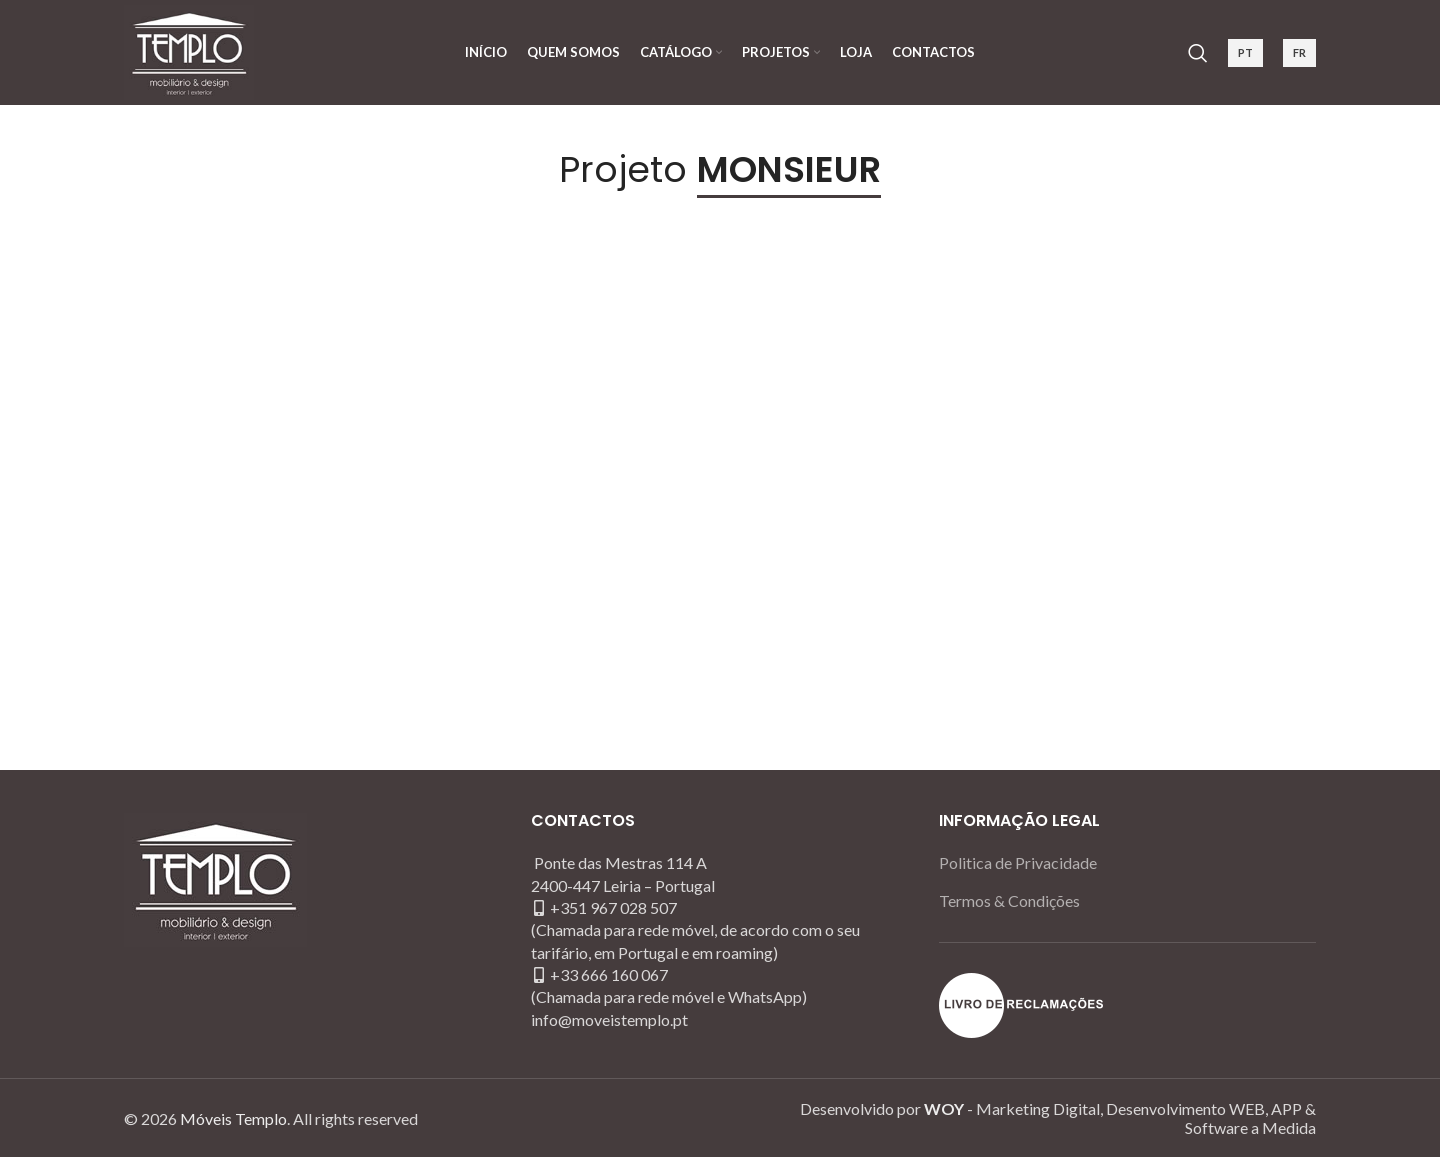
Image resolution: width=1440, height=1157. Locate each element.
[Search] (1198, 53)
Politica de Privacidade (1018, 862)
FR (1299, 52)
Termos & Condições (1009, 900)
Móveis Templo (233, 1118)
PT (1245, 52)
